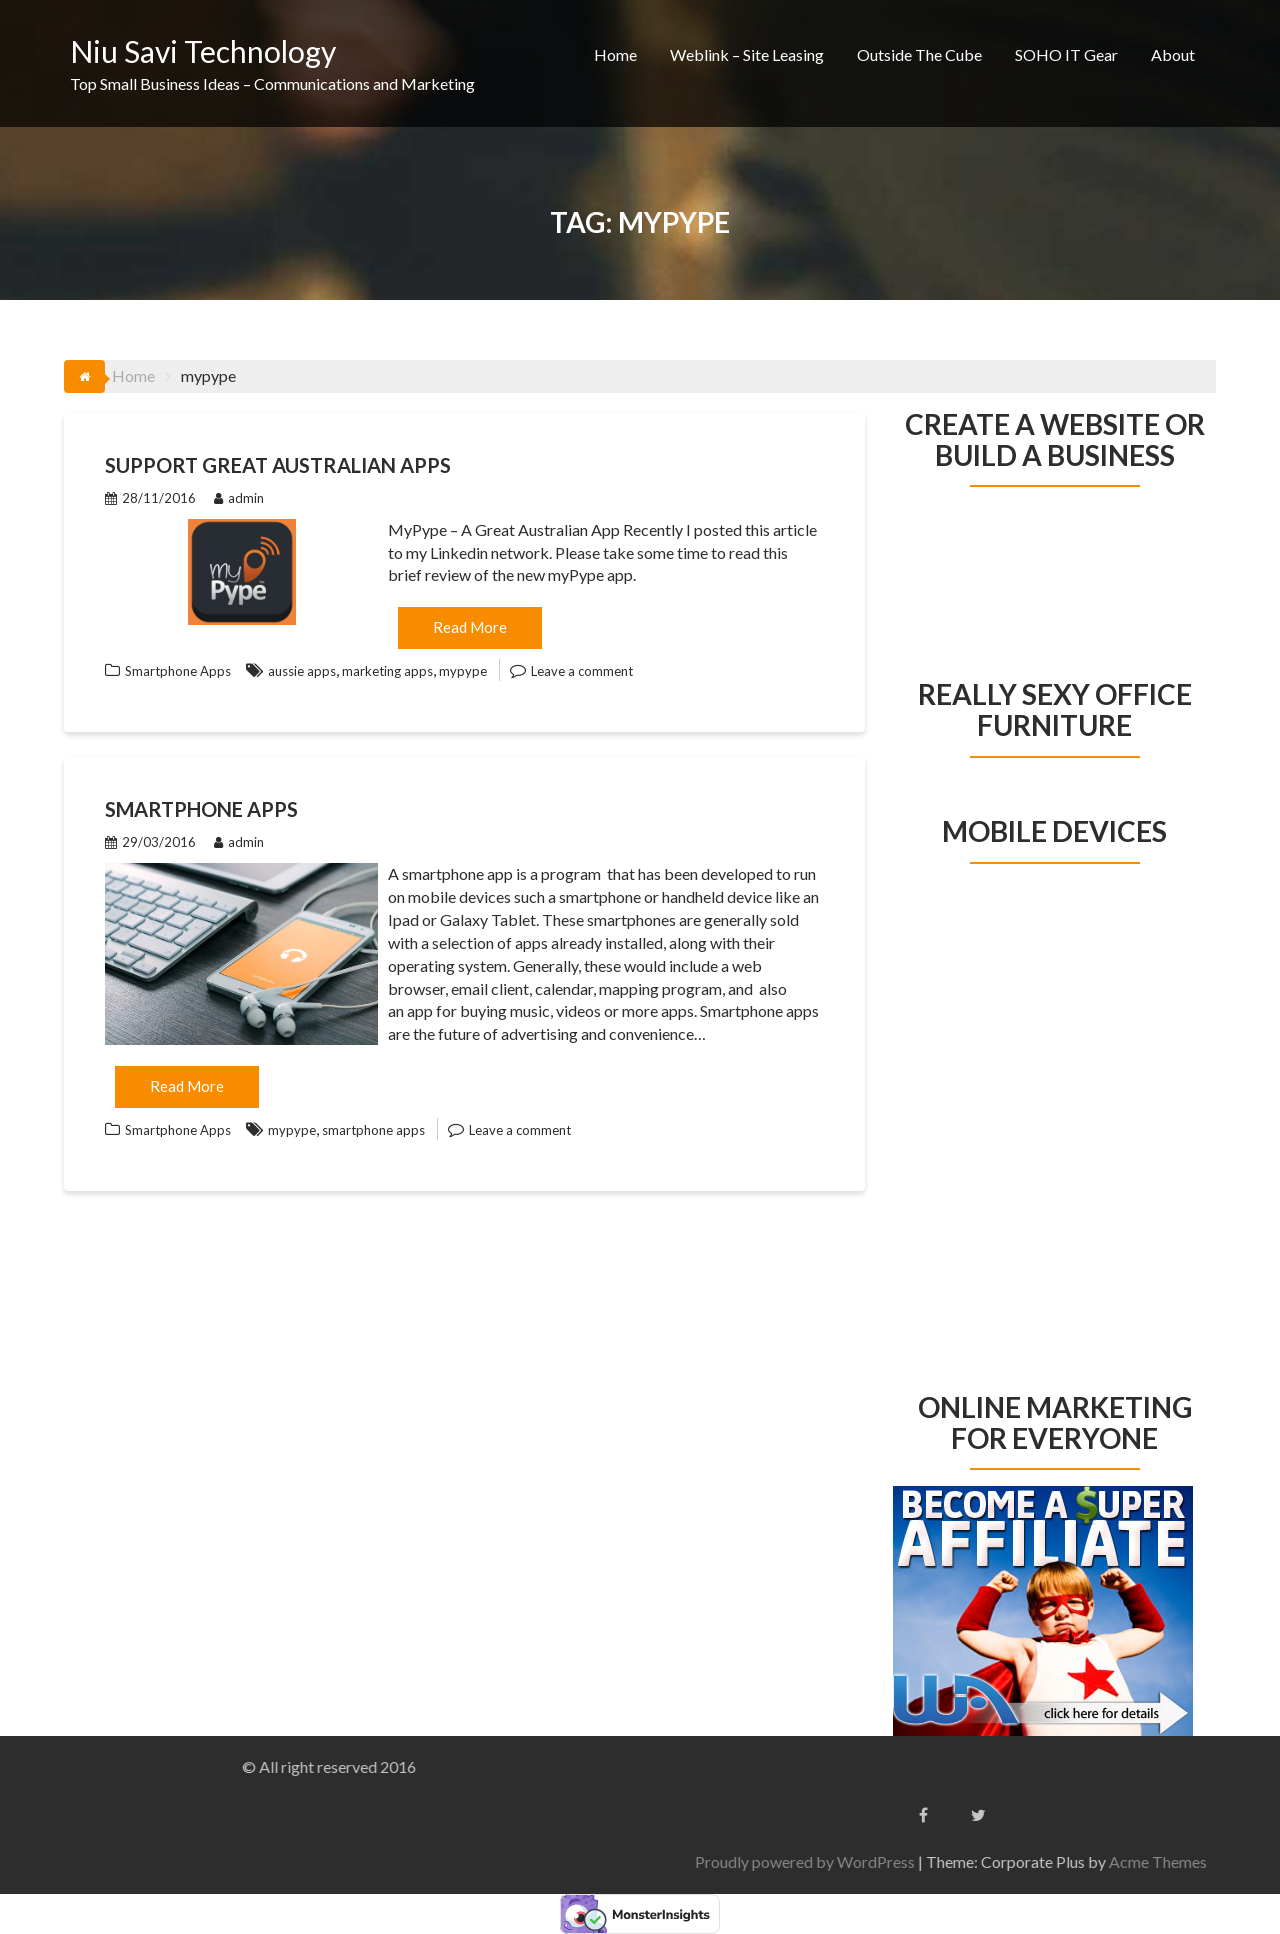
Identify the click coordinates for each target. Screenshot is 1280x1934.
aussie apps (302, 671)
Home (615, 54)
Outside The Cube (919, 54)
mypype (463, 671)
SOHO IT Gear (1066, 54)
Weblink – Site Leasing (747, 54)
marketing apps (387, 671)
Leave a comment (582, 671)
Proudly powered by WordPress (1127, 1861)
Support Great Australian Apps (278, 465)
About (1173, 54)
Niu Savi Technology (203, 51)
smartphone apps (373, 1130)
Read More (470, 627)
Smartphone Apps (178, 671)
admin (239, 498)
